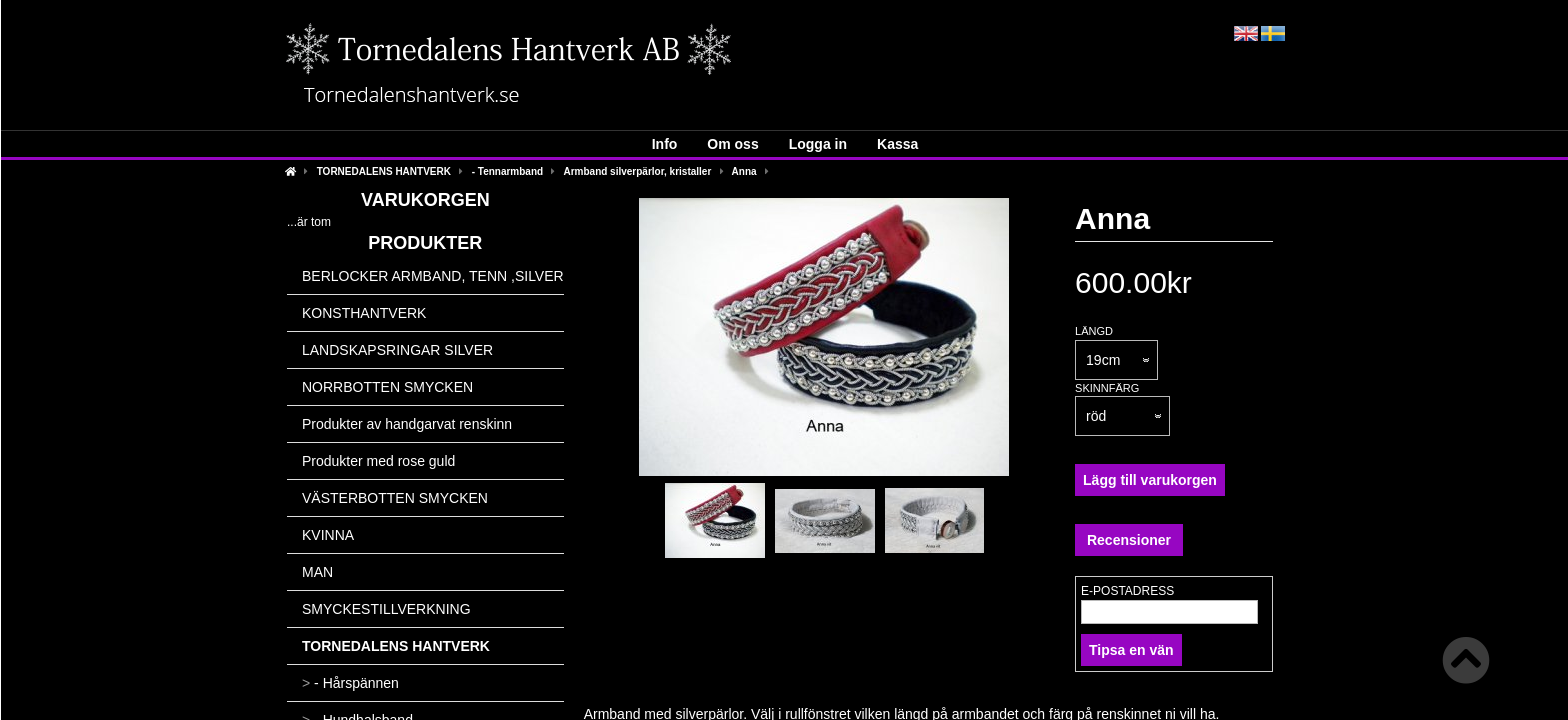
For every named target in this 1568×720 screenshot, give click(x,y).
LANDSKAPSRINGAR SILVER (397, 350)
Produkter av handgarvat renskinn (407, 424)
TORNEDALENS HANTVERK (384, 171)
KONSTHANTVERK (364, 313)
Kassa (897, 144)
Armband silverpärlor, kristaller (637, 171)
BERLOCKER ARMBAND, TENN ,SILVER (433, 276)
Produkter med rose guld (378, 461)
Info (665, 144)
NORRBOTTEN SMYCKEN (387, 387)
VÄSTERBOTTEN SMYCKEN (395, 498)
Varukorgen (425, 200)
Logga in (818, 144)
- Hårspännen (350, 683)
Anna (744, 171)
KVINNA (328, 535)
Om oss (732, 144)
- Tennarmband (507, 171)
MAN (317, 572)
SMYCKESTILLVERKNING (386, 609)
